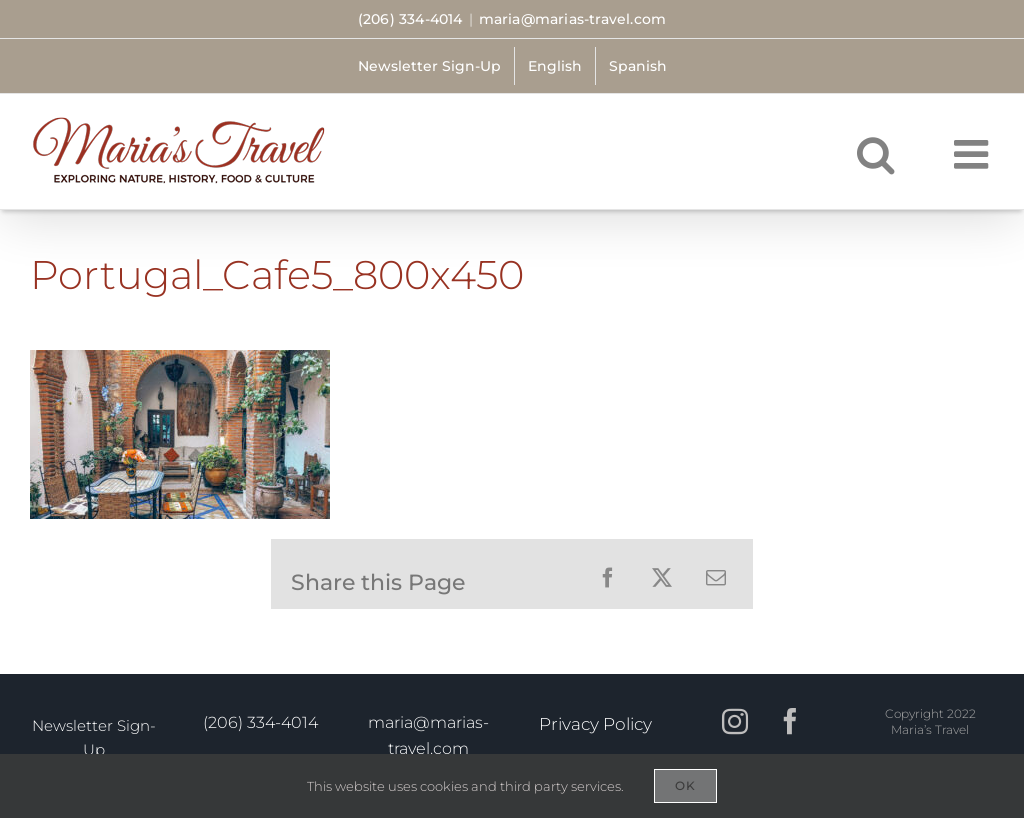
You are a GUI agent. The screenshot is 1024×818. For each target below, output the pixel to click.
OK (685, 785)
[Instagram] (735, 726)
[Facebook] (790, 726)
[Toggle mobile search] (875, 154)
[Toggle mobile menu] (974, 154)
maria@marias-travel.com (573, 19)
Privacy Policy (595, 724)
